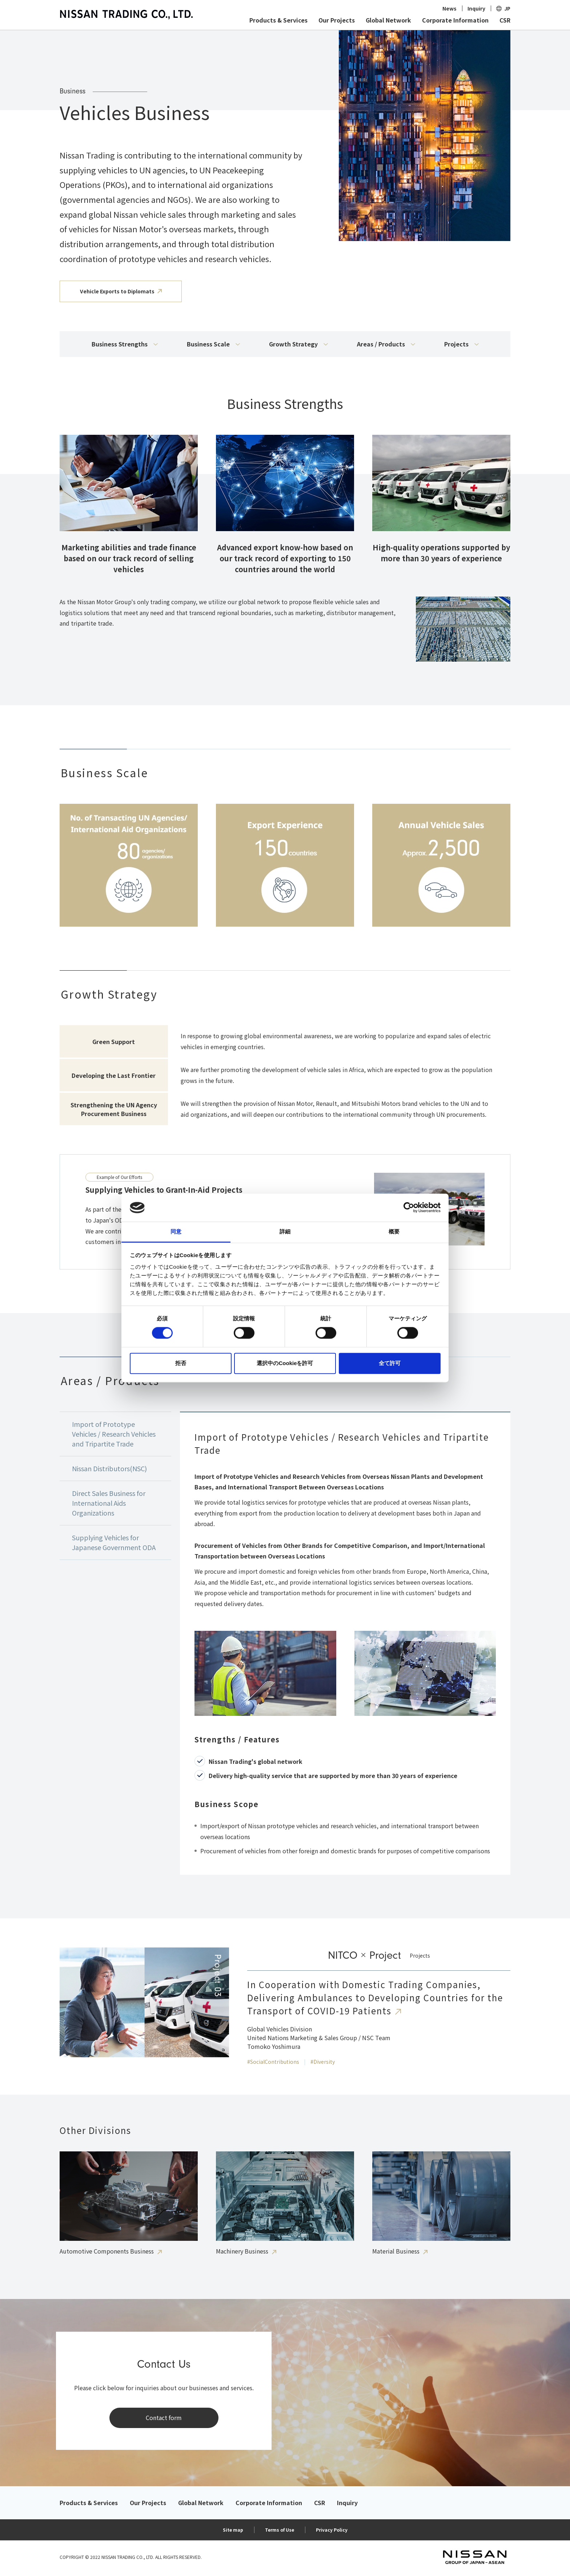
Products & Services (278, 20)
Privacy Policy (332, 2530)
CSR (504, 20)
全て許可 (390, 1363)
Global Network (388, 20)
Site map (233, 2530)
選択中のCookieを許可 (285, 1363)
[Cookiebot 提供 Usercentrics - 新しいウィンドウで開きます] (409, 1207)
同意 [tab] (175, 1231)
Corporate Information (455, 20)
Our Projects (336, 20)
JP (507, 8)
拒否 (180, 1363)
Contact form (164, 2417)
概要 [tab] (394, 1231)
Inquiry (476, 8)
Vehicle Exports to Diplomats (117, 291)
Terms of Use (279, 2530)
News (449, 8)
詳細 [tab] (285, 1231)
